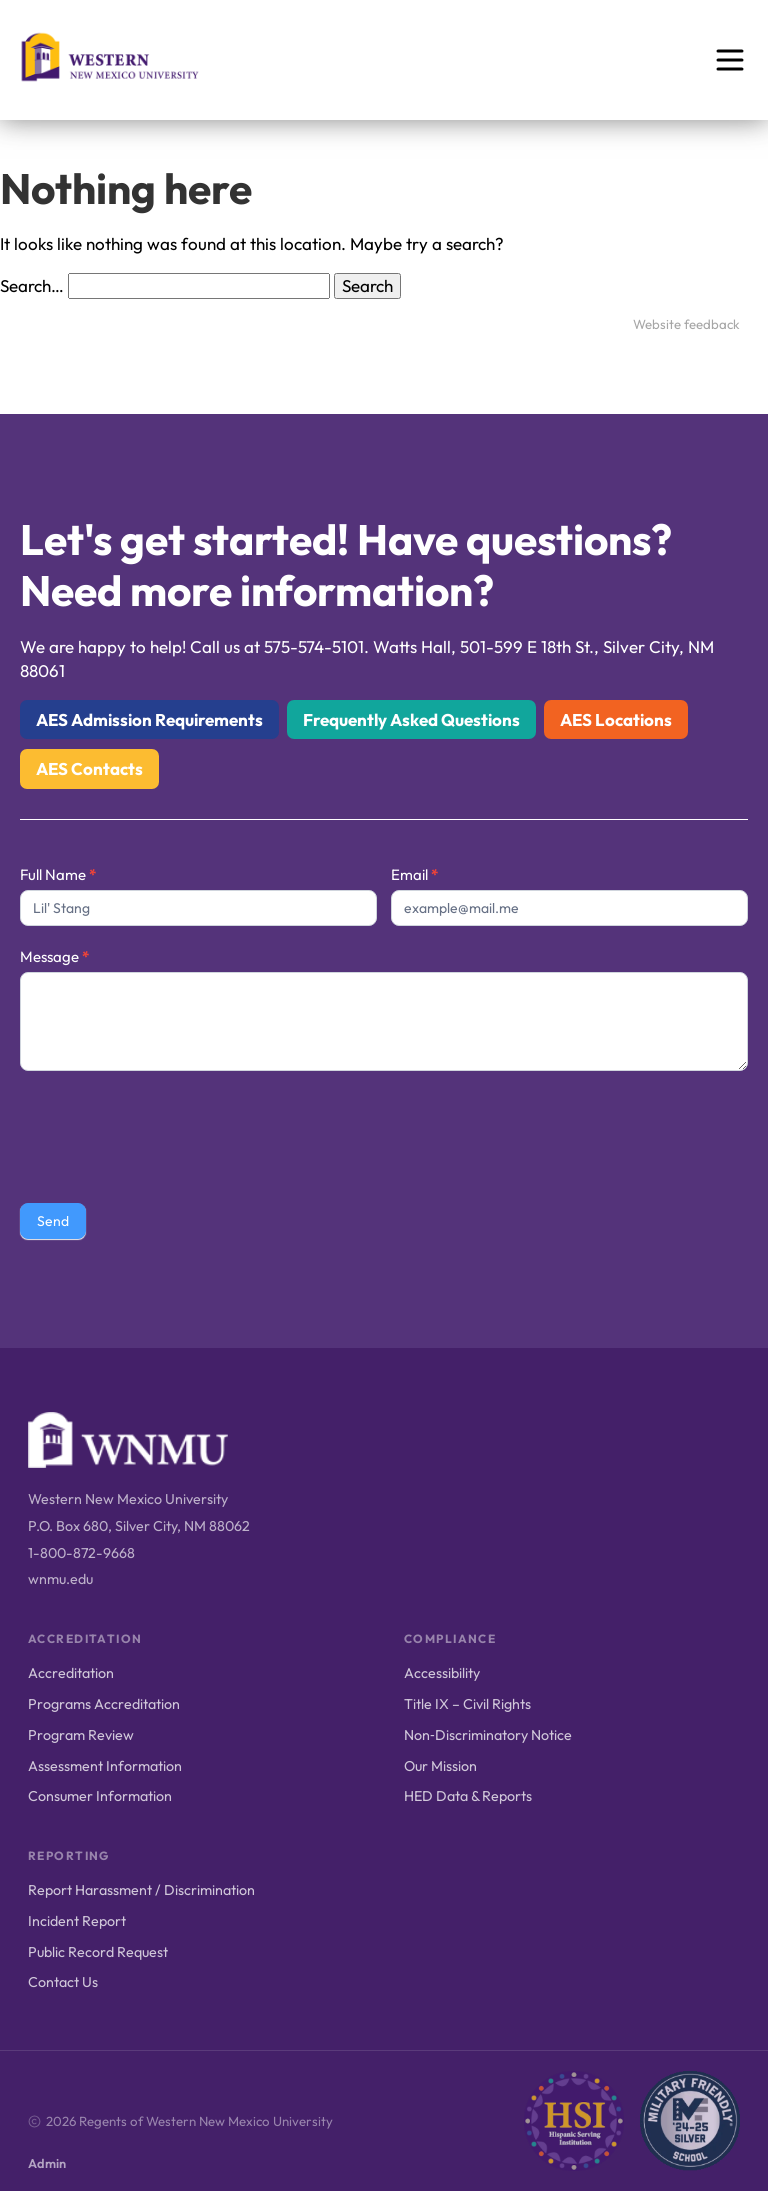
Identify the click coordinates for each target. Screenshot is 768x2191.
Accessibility (442, 1673)
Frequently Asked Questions (411, 719)
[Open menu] (730, 60)
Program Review (81, 1735)
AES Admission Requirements (149, 719)
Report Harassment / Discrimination (141, 1890)
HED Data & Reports (468, 1796)
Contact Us (63, 1982)
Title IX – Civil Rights (467, 1704)
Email (414, 874)
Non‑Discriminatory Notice (488, 1735)
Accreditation (71, 1673)
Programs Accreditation (104, 1704)
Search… (32, 285)
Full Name (58, 874)
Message (54, 956)
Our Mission (440, 1766)
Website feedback (686, 324)
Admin (47, 2163)
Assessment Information (105, 1766)
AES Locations (616, 719)
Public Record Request (98, 1952)
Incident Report (77, 1921)
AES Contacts (89, 768)
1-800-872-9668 (81, 1553)
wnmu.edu (60, 1579)
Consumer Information (100, 1796)
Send (53, 1221)
